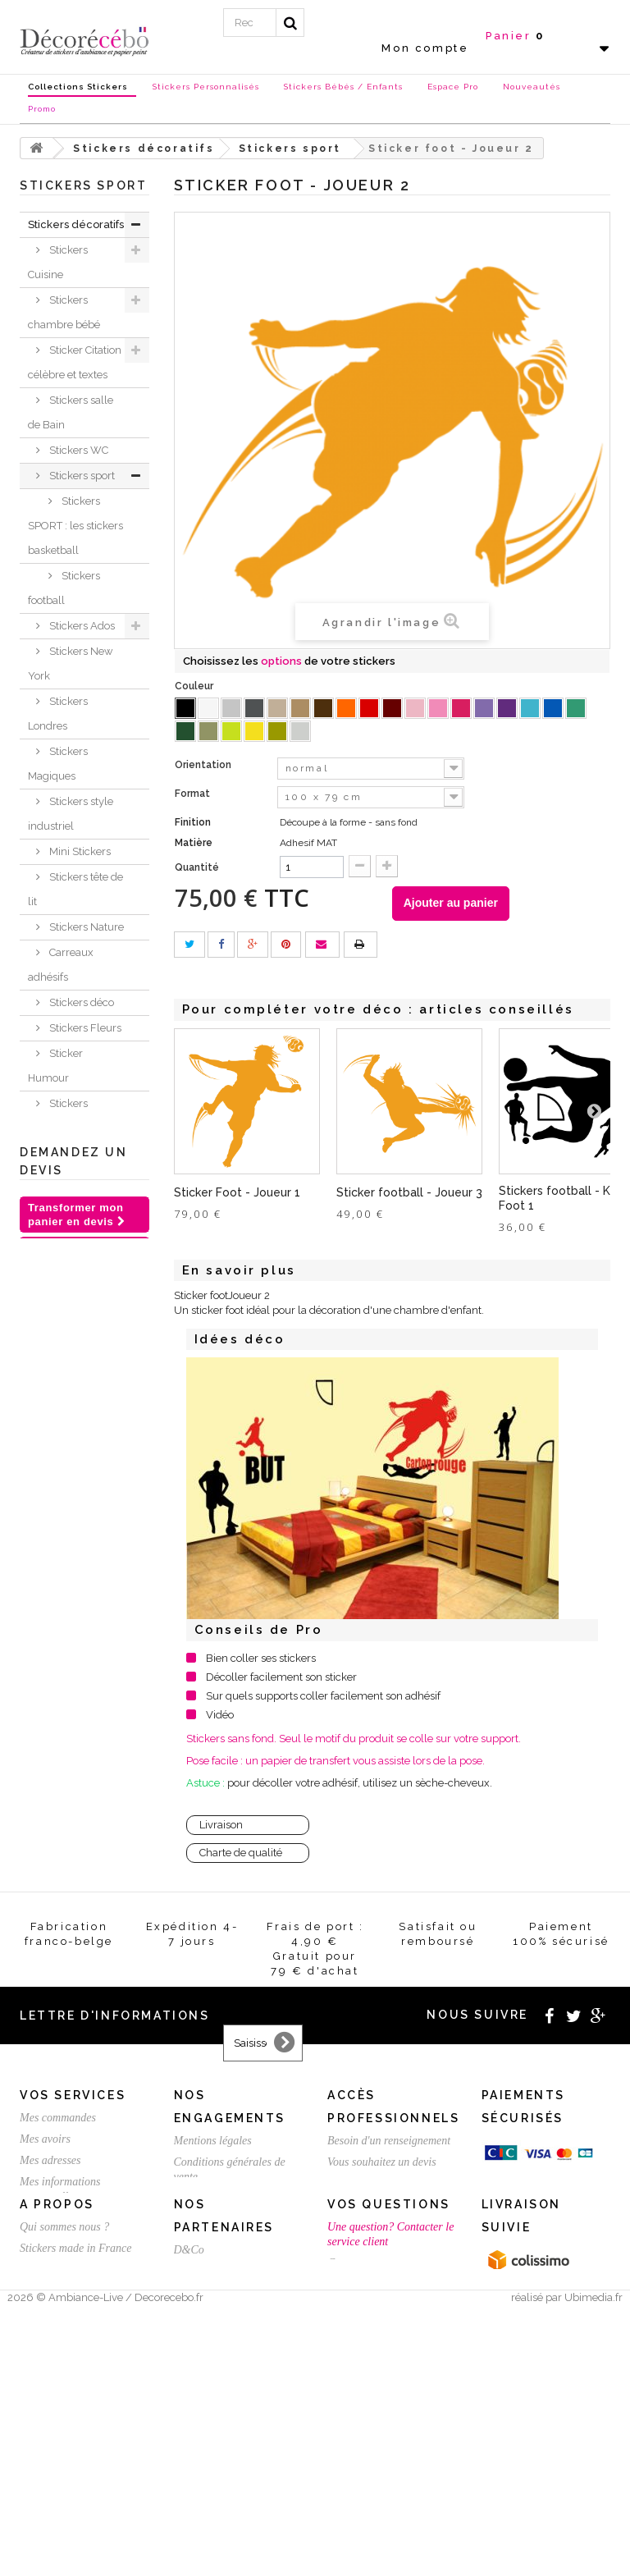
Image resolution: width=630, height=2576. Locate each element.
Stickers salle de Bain (70, 412)
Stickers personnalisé (61, 1843)
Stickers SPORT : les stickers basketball (75, 525)
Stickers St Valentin (54, 1793)
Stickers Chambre (58, 1392)
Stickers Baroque (58, 1115)
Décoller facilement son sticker (281, 1677)
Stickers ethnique (58, 1241)
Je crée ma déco (73, 1530)
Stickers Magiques (58, 763)
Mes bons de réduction (72, 2387)
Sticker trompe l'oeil (74, 1342)
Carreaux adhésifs (61, 964)
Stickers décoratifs (76, 224)
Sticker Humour (55, 1065)
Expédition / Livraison (71, 2408)
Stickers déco (80, 1002)
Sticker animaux (55, 1492)
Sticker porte (79, 1203)
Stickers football (64, 588)
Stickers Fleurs (84, 1028)
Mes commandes (58, 2287)
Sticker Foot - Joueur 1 (237, 1192)
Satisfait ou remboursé (225, 2367)
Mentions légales (213, 2310)
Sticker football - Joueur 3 (409, 1192)
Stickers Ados (81, 626)
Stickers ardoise (58, 1165)
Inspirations (56, 1555)
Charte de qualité (240, 1852)
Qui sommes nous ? (64, 2464)
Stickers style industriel (70, 813)
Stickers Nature (85, 927)
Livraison (221, 1825)
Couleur (195, 686)
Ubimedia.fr (593, 2561)
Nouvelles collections (56, 1593)
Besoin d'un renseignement (388, 2310)
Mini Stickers (79, 851)
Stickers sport (81, 475)
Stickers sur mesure (64, 2507)
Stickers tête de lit (75, 889)
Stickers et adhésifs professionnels (65, 1731)
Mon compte (424, 48)
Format (193, 793)
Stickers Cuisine (58, 262)
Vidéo (220, 1715)
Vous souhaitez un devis (381, 2331)
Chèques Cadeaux (51, 1668)
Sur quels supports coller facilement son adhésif (323, 1696)
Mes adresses (50, 2329)
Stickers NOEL (64, 1631)
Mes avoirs (45, 2308)
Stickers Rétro (81, 1279)
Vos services (73, 2264)
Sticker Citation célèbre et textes (74, 362)
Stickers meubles (58, 1442)
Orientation (204, 765)
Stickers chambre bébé (64, 312)
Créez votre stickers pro (381, 2352)
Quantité (197, 867)
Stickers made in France (75, 2485)
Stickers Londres (58, 713)
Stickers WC (77, 450)
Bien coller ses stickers (261, 1658)
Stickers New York (70, 663)
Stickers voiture (85, 1304)
